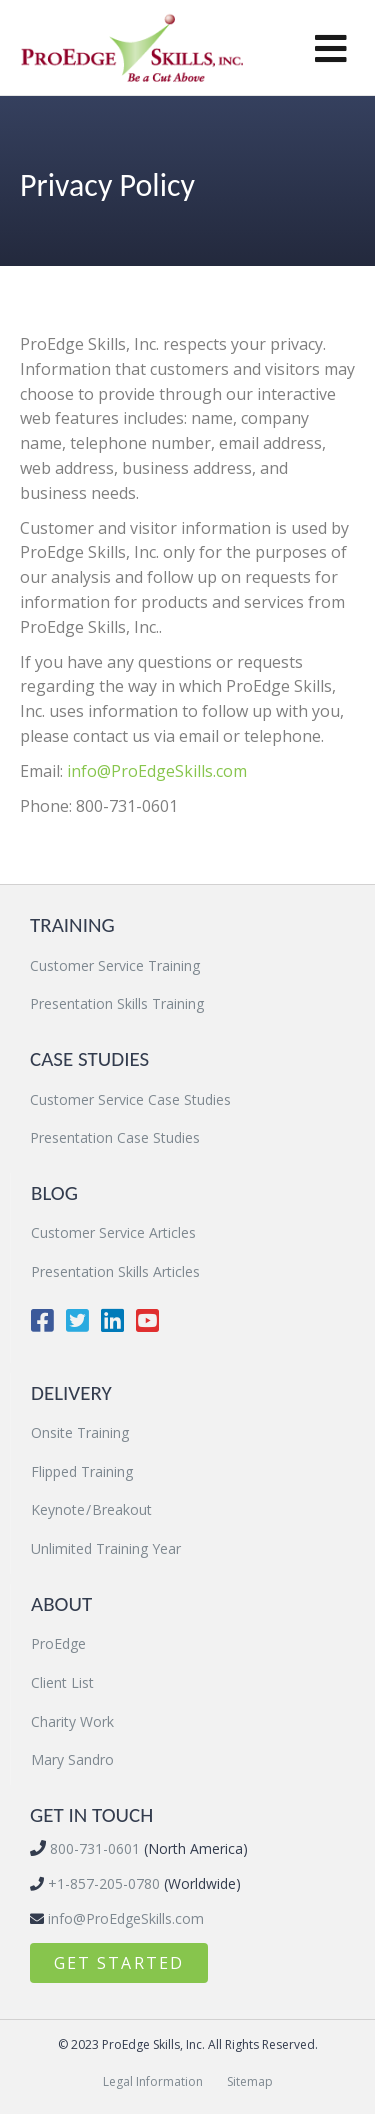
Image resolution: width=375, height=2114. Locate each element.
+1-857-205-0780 (102, 1883)
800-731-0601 (93, 1848)
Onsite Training (80, 1432)
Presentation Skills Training (117, 1003)
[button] (119, 1963)
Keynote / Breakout (91, 1509)
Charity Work (72, 1721)
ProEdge (58, 1643)
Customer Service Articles (113, 1232)
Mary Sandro (72, 1759)
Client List (62, 1682)
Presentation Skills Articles (115, 1271)
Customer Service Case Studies (130, 1099)
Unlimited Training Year (106, 1548)
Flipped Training (82, 1471)
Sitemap (250, 2081)
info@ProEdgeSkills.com (157, 771)
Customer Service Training (115, 965)
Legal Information (153, 2081)
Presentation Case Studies (115, 1137)
